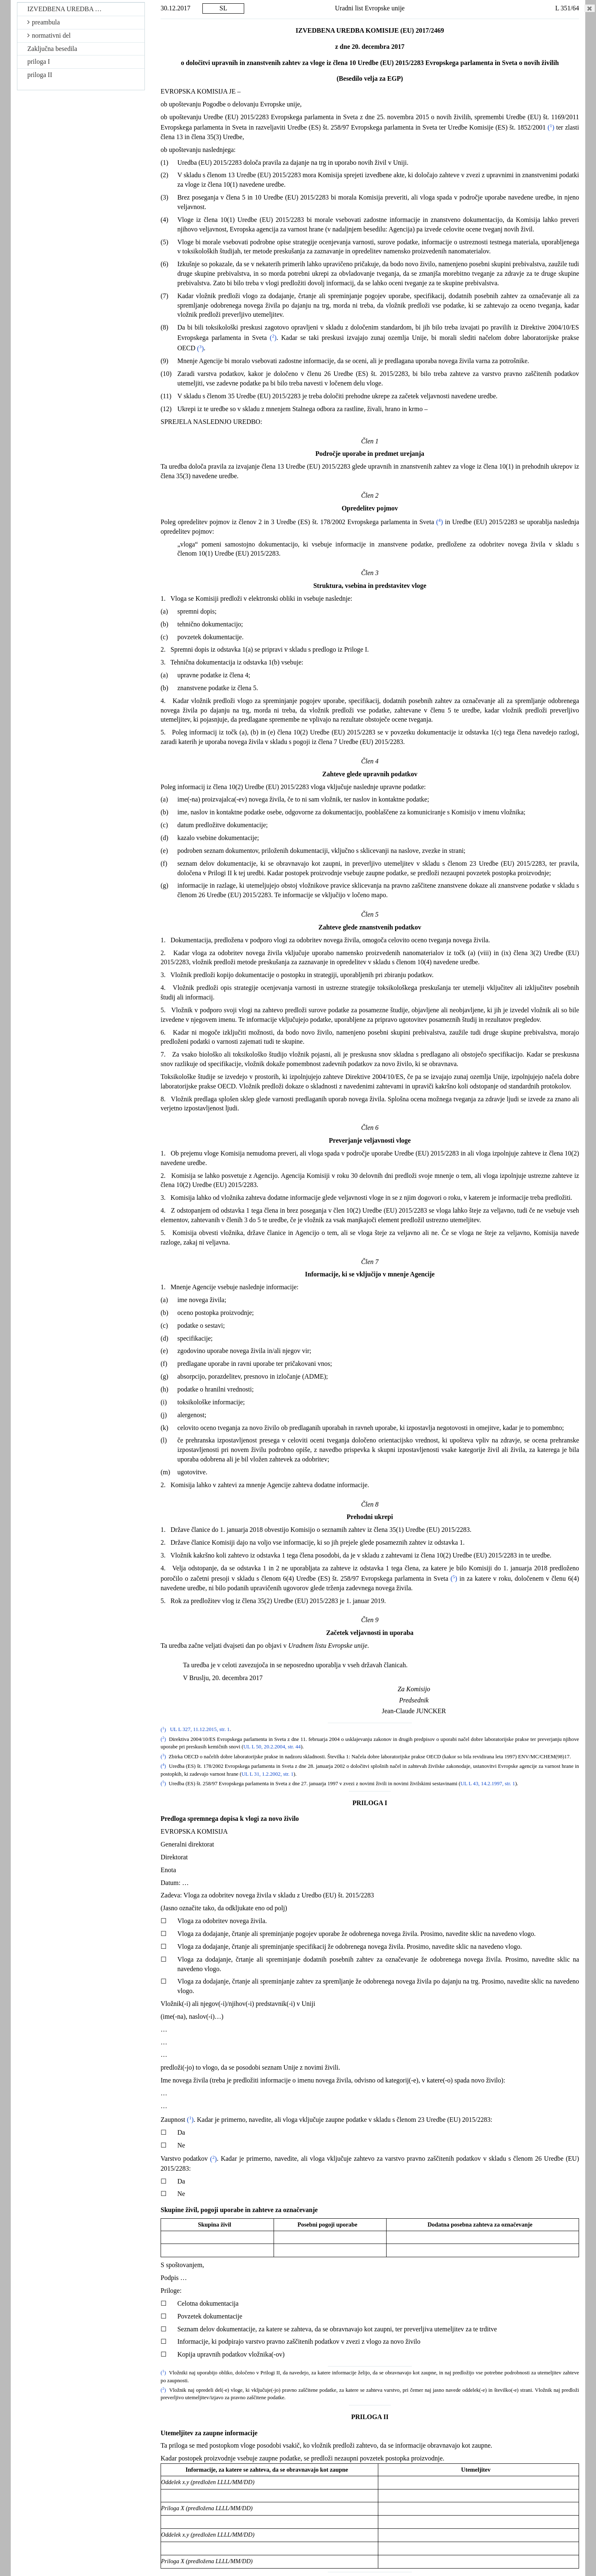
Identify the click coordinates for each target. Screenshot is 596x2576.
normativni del (49, 35)
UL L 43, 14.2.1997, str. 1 (488, 1783)
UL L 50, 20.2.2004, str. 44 (271, 1747)
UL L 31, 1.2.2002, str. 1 (267, 1774)
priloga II (39, 74)
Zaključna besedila (52, 48)
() (551, 127)
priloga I (38, 61)
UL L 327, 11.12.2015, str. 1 (200, 1730)
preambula (43, 22)
